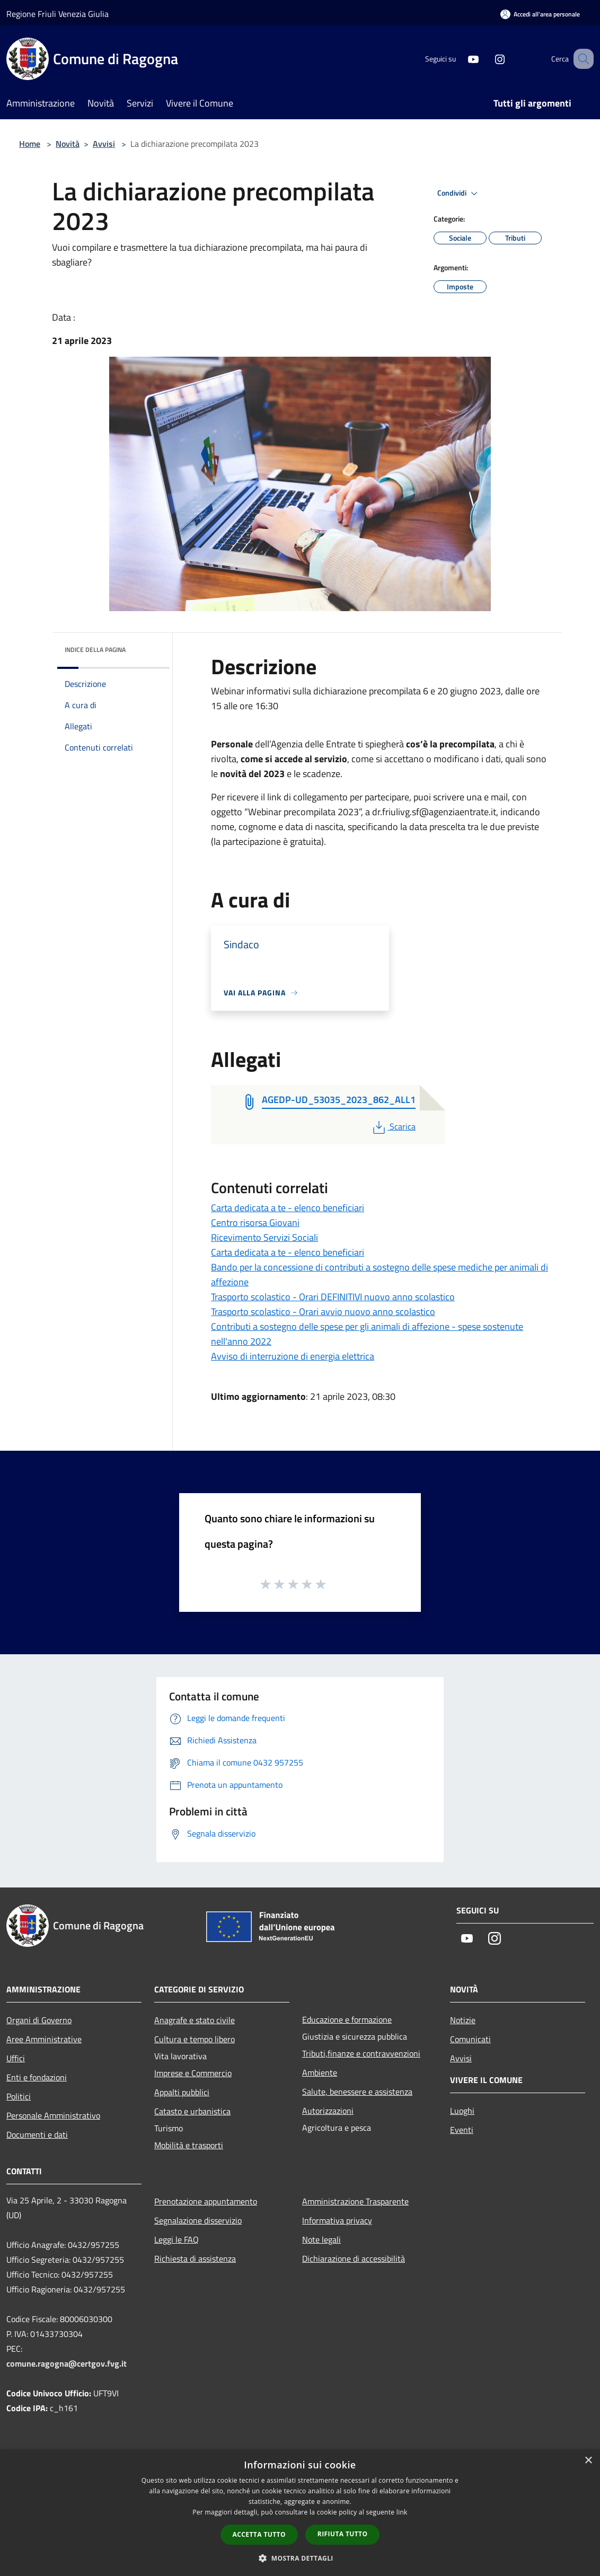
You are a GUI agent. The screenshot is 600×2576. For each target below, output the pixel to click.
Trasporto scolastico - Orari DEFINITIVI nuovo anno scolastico (333, 1297)
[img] (147, 647)
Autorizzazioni (328, 2110)
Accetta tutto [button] (259, 2534)
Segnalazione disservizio (198, 2220)
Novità (68, 143)
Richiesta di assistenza (195, 2258)
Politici (18, 2096)
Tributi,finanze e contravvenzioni (361, 2053)
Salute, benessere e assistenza (357, 2091)
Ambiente (319, 2072)
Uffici (15, 2058)
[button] (300, 2558)
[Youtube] (460, 58)
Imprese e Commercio (193, 2073)
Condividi (459, 193)
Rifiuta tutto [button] (342, 2533)
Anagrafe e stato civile (194, 2020)
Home (29, 143)
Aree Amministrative (44, 2039)
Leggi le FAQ (176, 2239)
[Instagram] (486, 58)
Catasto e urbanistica (192, 2111)
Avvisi (104, 143)
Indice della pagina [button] (95, 650)
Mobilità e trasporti (188, 2145)
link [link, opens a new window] (402, 2512)
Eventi (461, 2129)
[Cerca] (581, 59)
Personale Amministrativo (53, 2115)
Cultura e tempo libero (194, 2039)
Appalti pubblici (181, 2092)
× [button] (588, 2461)
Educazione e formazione (347, 2019)
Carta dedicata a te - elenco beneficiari (287, 1208)
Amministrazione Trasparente (355, 2201)
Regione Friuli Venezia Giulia (57, 13)
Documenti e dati (37, 2134)
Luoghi (462, 2110)
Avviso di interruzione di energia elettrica (292, 1356)
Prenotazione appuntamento (205, 2201)
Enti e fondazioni (36, 2077)
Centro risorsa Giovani (255, 1222)
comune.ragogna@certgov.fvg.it (66, 2363)
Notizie (462, 2020)
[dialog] (300, 2512)
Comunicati (470, 2039)
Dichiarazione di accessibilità (353, 2258)
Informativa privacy (337, 2220)
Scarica (393, 1126)
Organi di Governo (39, 2020)
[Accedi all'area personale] (540, 14)
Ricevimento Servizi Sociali (264, 1237)
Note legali (321, 2239)
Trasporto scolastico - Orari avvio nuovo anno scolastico (323, 1311)
